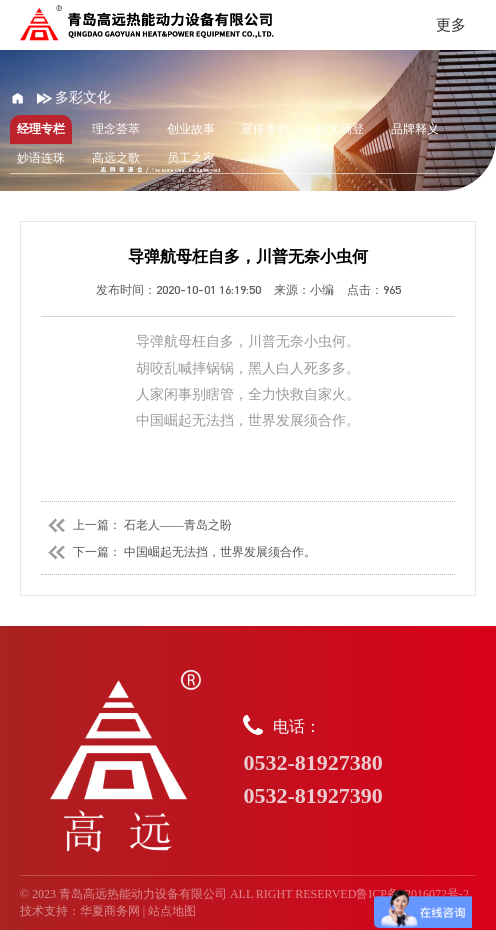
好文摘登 (340, 129)
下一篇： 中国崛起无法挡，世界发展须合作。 (178, 552)
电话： (359, 763)
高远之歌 (116, 158)
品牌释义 (415, 129)
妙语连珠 (41, 158)
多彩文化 (74, 97)
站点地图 (172, 911)
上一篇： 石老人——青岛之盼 (136, 525)
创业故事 (191, 129)
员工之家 (191, 158)
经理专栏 (41, 129)
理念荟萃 (116, 129)
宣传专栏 (265, 129)
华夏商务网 (110, 911)
